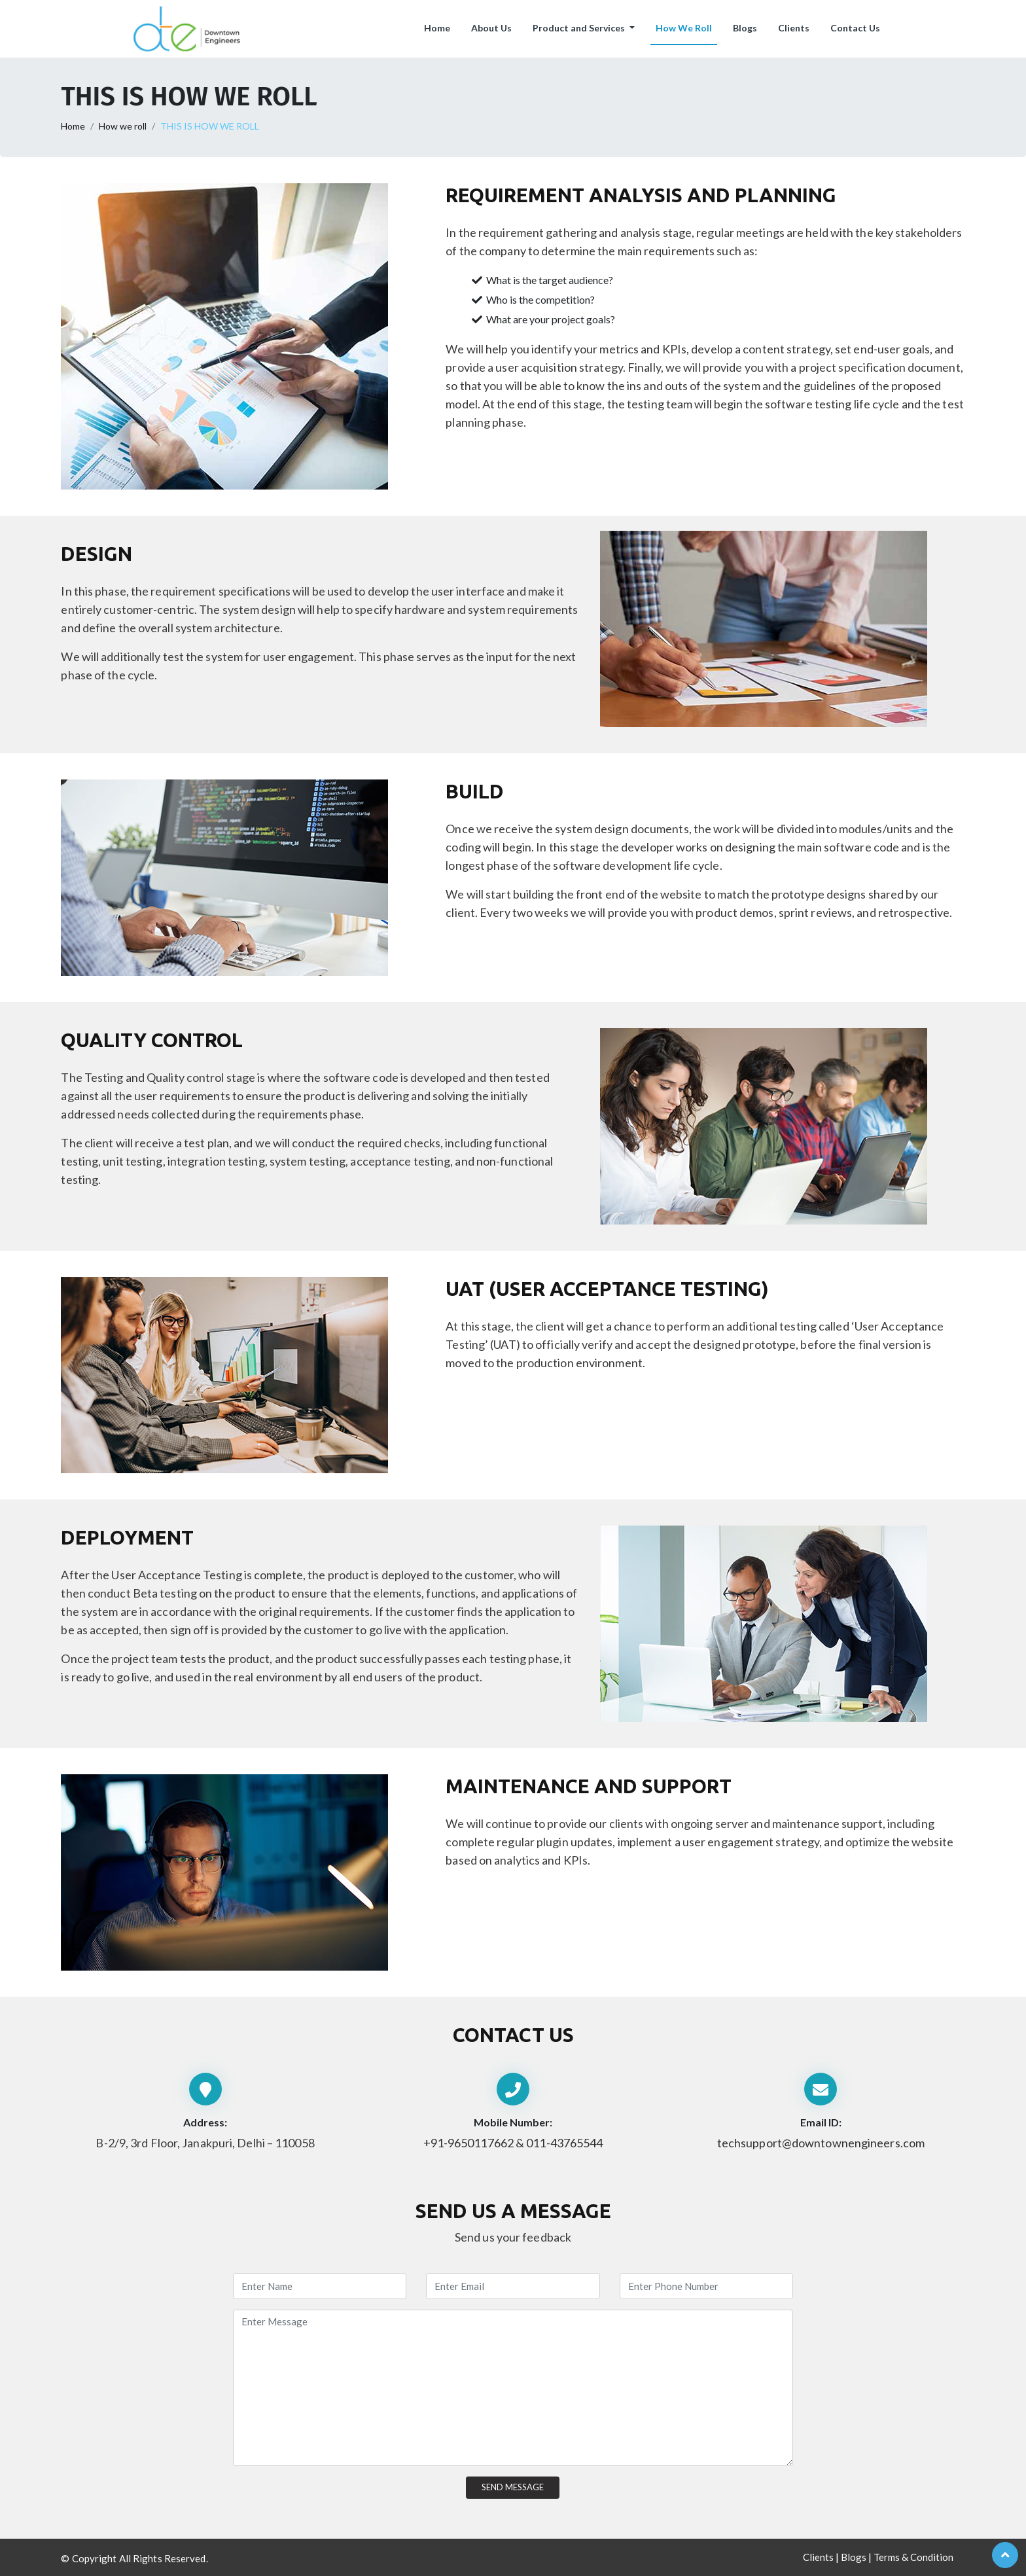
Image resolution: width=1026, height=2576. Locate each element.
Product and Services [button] (580, 27)
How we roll (123, 126)
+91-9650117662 (468, 2143)
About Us (491, 27)
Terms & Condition (913, 2557)
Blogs (745, 27)
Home (437, 27)
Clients (793, 27)
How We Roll (684, 27)
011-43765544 (564, 2143)
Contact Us (855, 27)
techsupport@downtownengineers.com (821, 2143)
